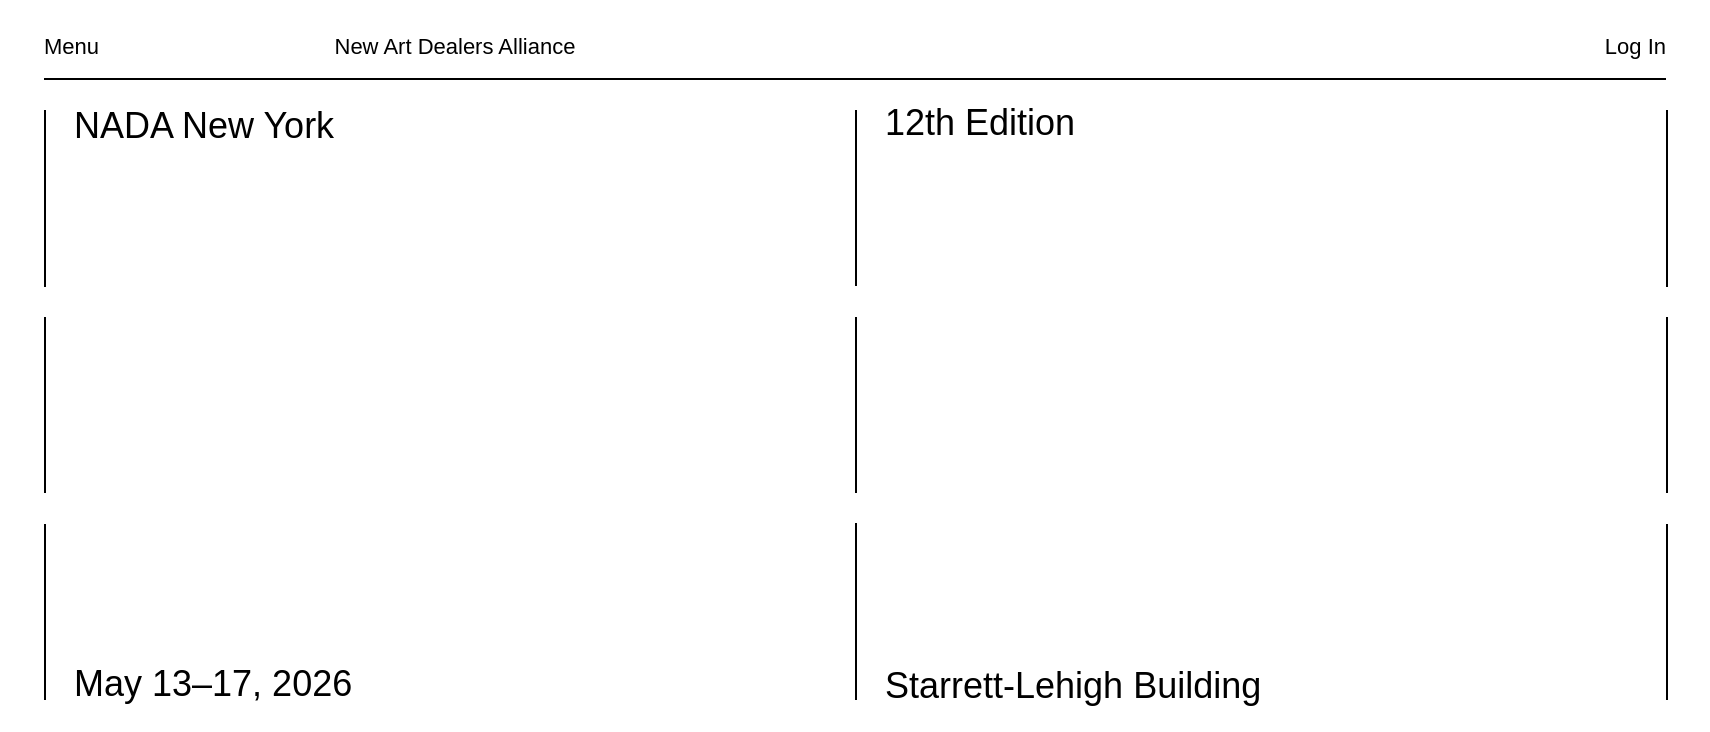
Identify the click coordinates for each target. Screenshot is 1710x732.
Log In (1635, 46)
